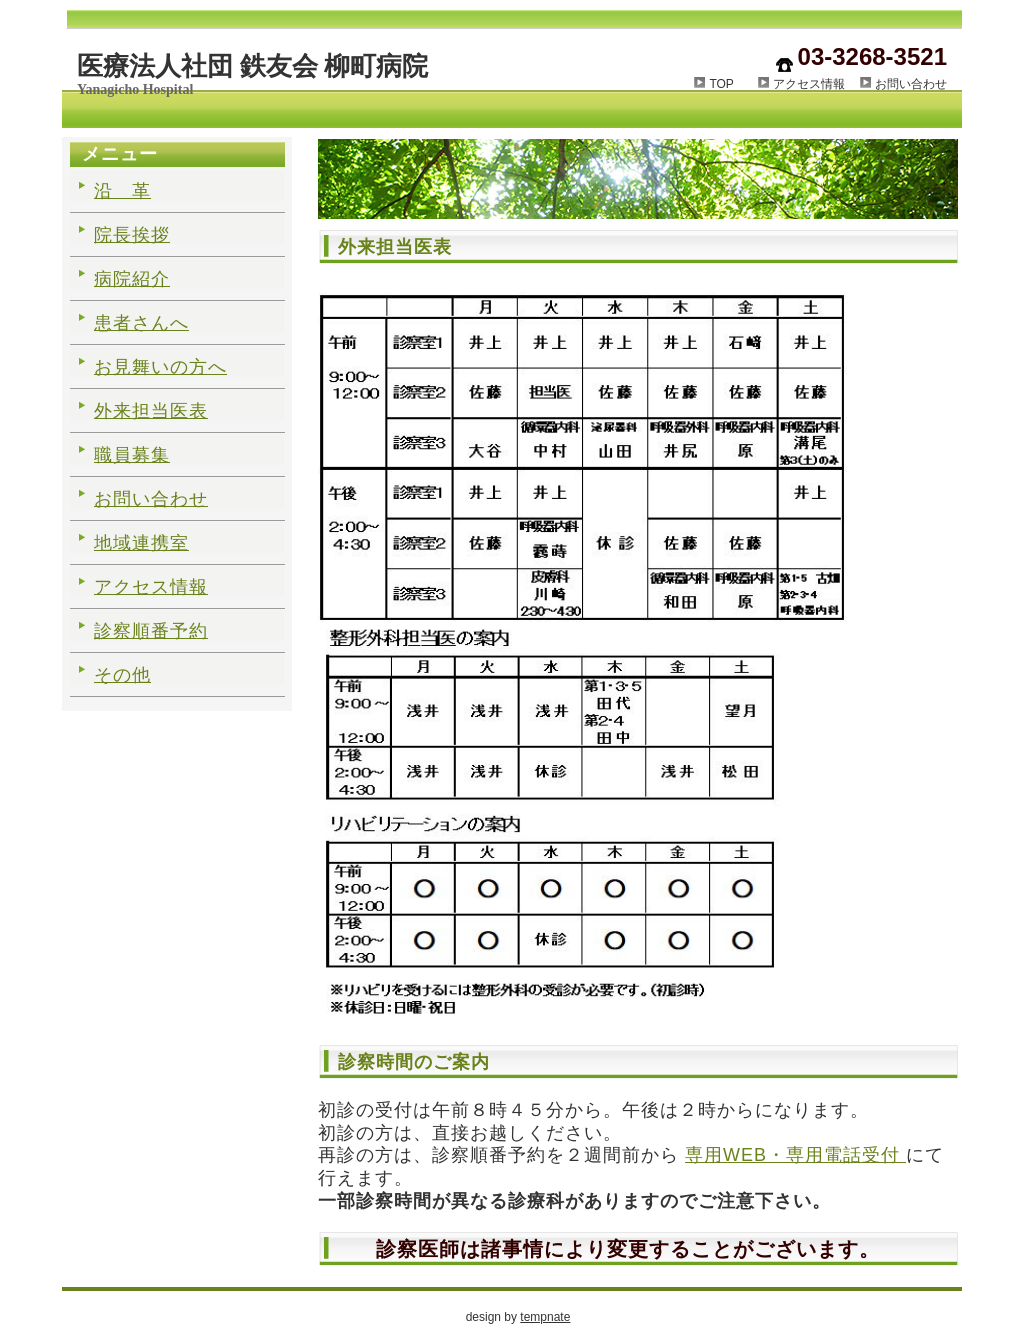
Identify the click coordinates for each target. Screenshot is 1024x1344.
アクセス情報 (809, 84)
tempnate (545, 1317)
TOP (733, 84)
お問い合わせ (911, 84)
